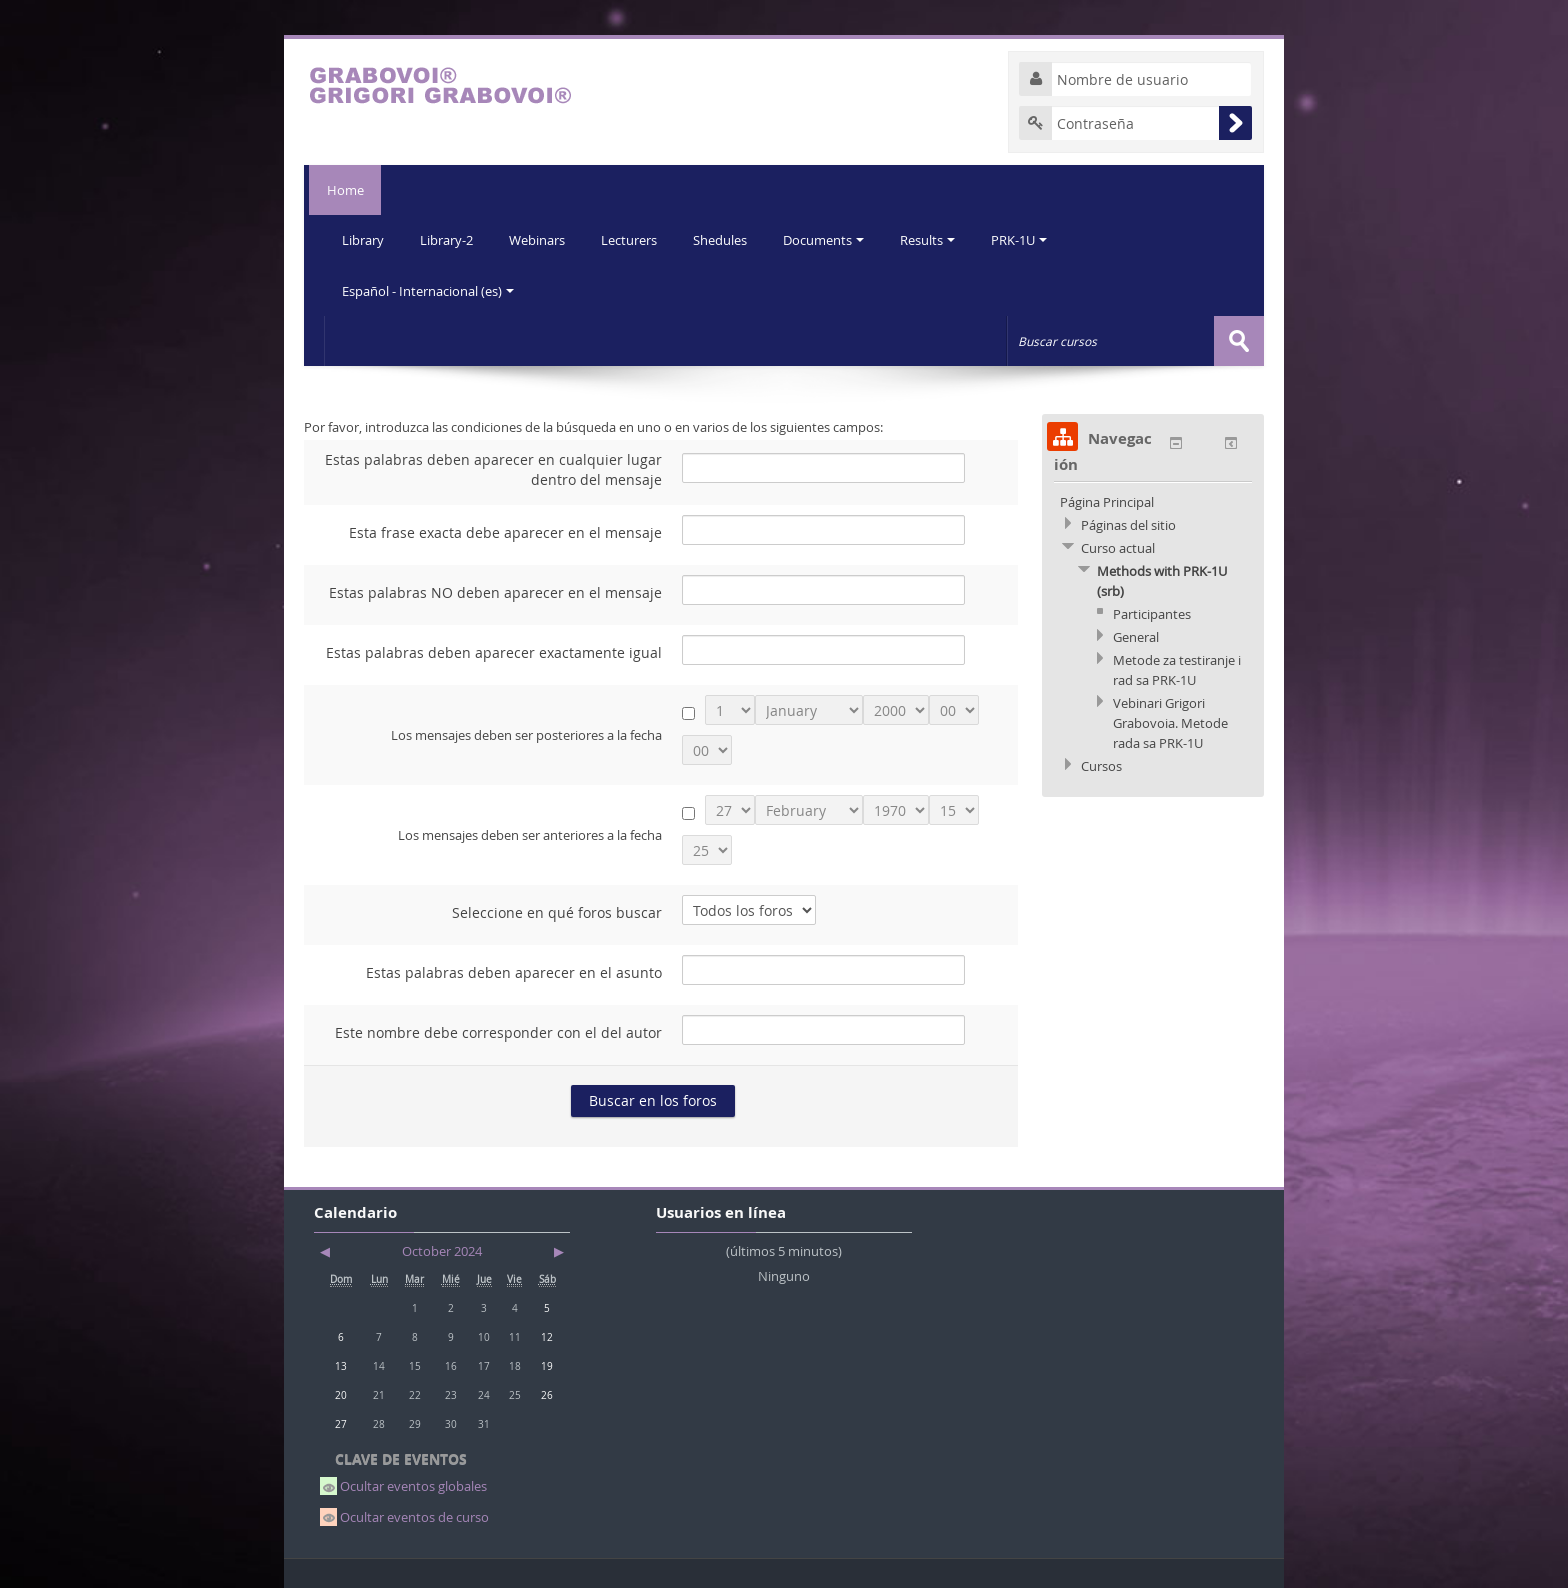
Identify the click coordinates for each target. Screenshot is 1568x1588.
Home (342, 190)
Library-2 (449, 240)
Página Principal (1107, 501)
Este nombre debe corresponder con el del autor (498, 1031)
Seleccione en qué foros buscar (557, 911)
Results (940, 240)
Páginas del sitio (1128, 524)
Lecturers (636, 240)
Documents (834, 240)
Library (364, 240)
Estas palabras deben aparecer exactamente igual (494, 651)
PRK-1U (1034, 240)
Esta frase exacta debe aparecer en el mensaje (505, 531)
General (1136, 636)
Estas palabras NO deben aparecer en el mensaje (495, 591)
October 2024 (442, 1250)
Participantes (1152, 613)
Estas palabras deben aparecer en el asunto (514, 971)
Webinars (542, 240)
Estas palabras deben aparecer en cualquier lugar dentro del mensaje (493, 468)
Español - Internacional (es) (429, 290)
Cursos (1101, 765)
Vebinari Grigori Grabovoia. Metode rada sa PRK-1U (1170, 722)
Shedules (729, 240)
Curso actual (1118, 547)
